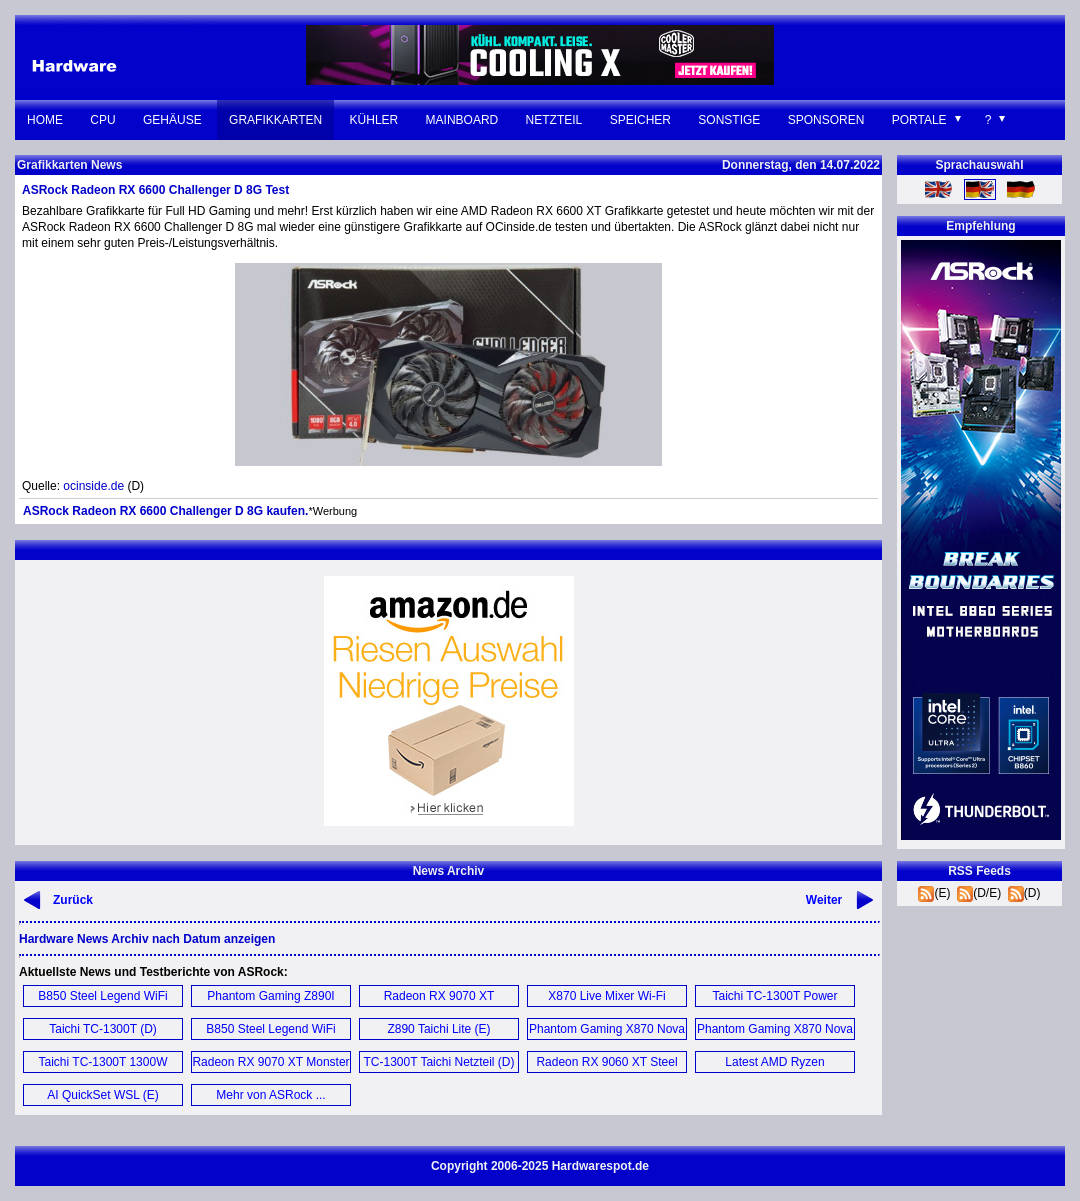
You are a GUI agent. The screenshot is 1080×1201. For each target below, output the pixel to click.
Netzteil (554, 120)
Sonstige (729, 120)
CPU (102, 120)
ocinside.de (93, 486)
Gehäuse (172, 120)
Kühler (374, 120)
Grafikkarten (275, 120)
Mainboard (462, 120)
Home (45, 120)
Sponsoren (826, 120)
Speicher (640, 120)
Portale (919, 120)
